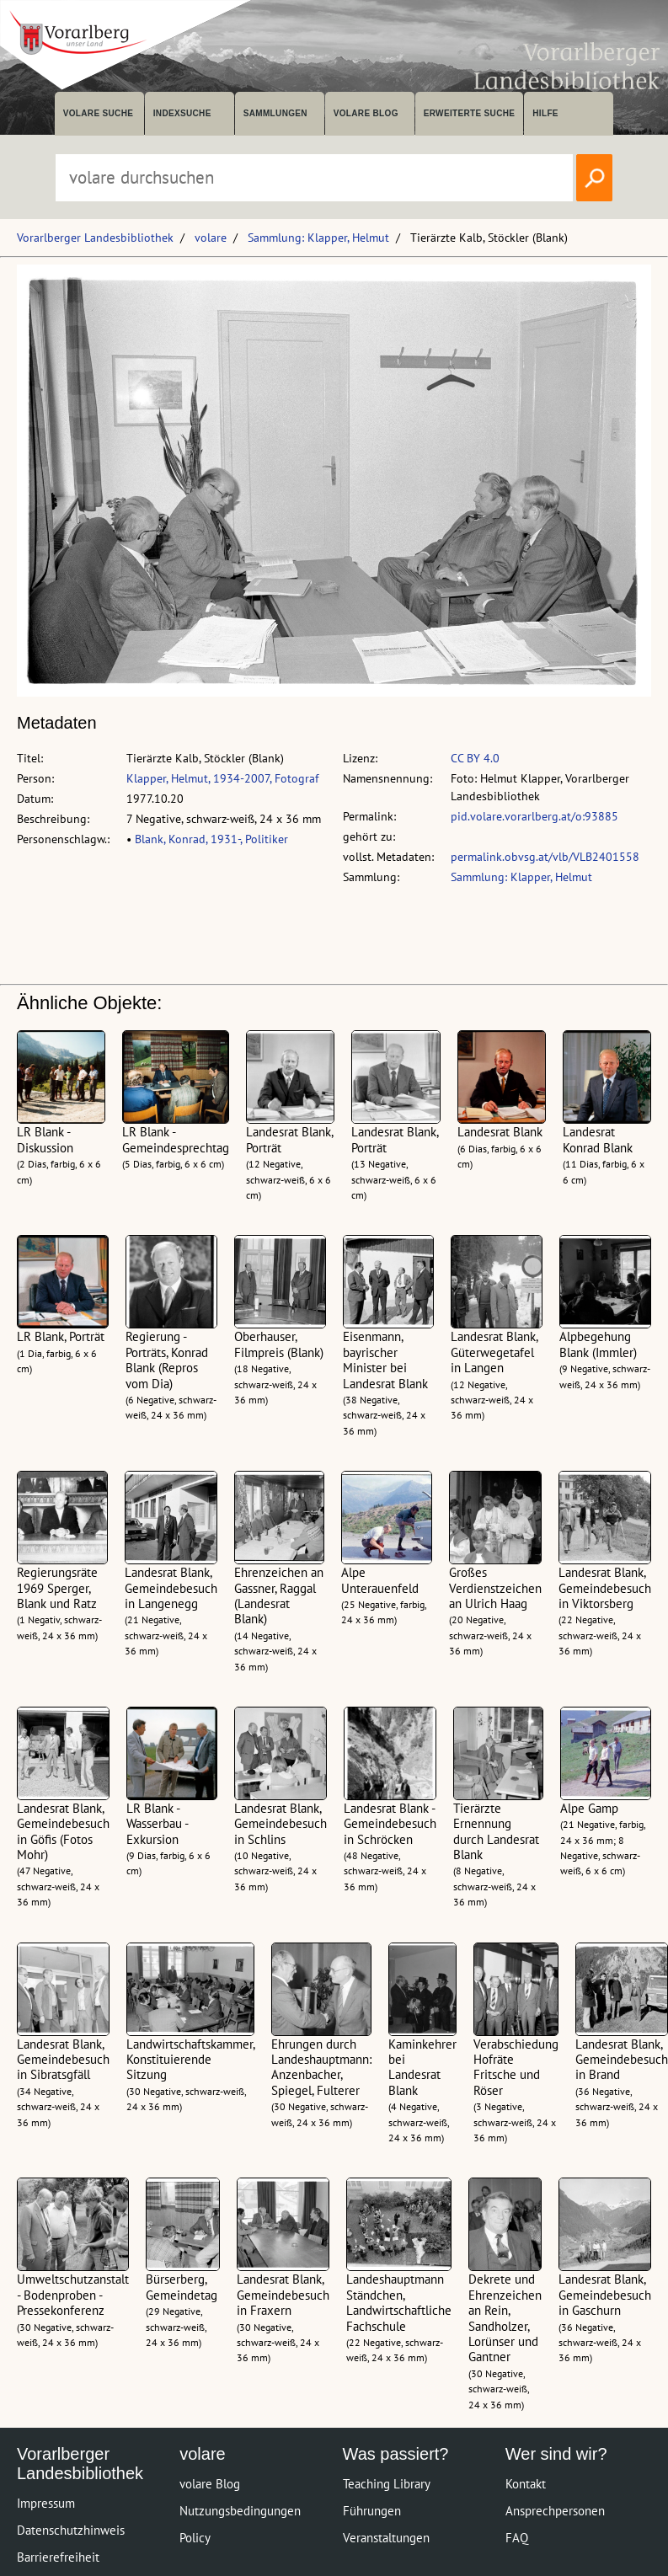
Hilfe (545, 113)
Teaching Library (386, 2484)
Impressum (46, 2503)
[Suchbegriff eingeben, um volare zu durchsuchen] (314, 177)
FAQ (516, 2538)
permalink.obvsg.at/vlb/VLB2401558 (545, 856)
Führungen (372, 2511)
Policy (195, 2538)
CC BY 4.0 (475, 758)
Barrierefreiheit (58, 2557)
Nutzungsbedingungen (240, 2511)
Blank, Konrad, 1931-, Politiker (211, 839)
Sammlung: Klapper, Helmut (318, 237)
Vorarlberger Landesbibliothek (95, 237)
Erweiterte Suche (470, 113)
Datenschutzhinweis (71, 2530)
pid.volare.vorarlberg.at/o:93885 (534, 816)
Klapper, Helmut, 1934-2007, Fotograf (222, 778)
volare (211, 237)
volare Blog (366, 113)
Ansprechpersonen (555, 2511)
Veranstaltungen (386, 2538)
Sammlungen (275, 113)
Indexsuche (182, 113)
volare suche (98, 113)
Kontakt (525, 2484)
